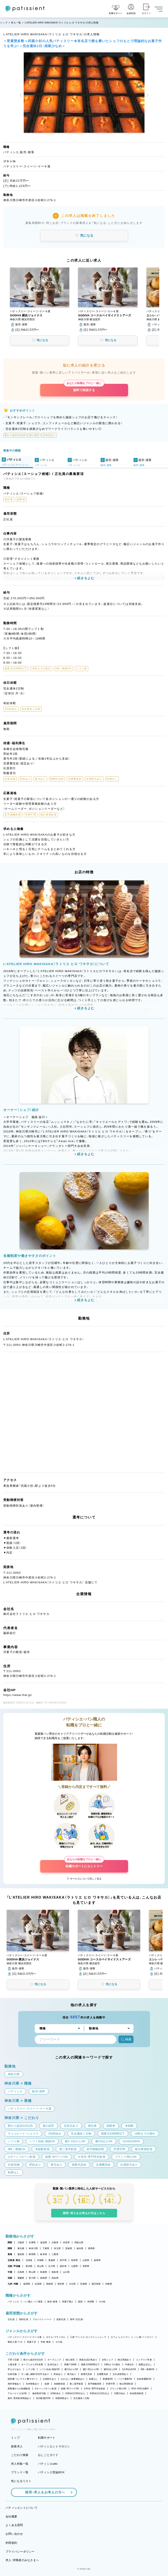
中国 (10, 2272)
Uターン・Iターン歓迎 (45, 2388)
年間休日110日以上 (99, 2393)
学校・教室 (46, 2342)
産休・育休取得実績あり (19, 2398)
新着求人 (17, 2446)
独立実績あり (124, 2359)
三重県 (55, 2254)
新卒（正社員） (77, 2319)
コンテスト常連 (144, 2359)
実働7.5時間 (70, 2364)
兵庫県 (32, 2242)
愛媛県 (21, 2278)
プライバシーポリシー (20, 2551)
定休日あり (53, 2364)
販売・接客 (52, 2301)
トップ (3, 22)
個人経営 (70, 2359)
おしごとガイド (48, 2455)
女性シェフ (107, 2359)
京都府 (55, 2242)
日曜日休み (119, 2393)
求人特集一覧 (20, 2463)
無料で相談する (84, 388)
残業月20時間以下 (90, 2364)
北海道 (29, 2260)
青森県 (51, 2260)
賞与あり (71, 2374)
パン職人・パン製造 (33, 2301)
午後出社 (129, 2364)
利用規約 (11, 2542)
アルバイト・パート (42, 2319)
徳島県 (43, 2278)
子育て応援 (13, 2359)
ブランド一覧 (20, 2472)
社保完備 (12, 2374)
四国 (10, 2278)
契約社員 (23, 2319)
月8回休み (55, 2393)
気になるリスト (21, 2481)
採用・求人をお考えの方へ (43, 2492)
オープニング (54, 2359)
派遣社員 (60, 2319)
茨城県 (68, 2248)
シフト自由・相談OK (50, 2369)
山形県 (86, 2260)
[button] (21, 96)
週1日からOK (71, 2369)
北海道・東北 (14, 2260)
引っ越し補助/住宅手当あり (35, 2374)
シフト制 (30, 2369)
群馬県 (91, 2248)
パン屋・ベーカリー (144, 2337)
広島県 (21, 2272)
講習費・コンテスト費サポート (23, 2379)
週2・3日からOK (91, 2369)
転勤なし (93, 2379)
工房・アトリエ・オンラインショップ (88, 2337)
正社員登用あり (120, 2374)
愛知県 (21, 2254)
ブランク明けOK (118, 2388)
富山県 (40, 2266)
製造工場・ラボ (15, 2342)
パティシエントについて (21, 2507)
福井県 (63, 2266)
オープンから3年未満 (32, 2364)
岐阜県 (43, 2254)
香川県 (32, 2278)
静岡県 (32, 2254)
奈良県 (66, 2242)
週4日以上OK (110, 2369)
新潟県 (29, 2266)
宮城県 (40, 2260)
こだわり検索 (20, 2455)
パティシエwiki (48, 2463)
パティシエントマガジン (54, 2446)
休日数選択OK (43, 2398)
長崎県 (49, 2284)
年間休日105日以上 (75, 2393)
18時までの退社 (112, 2364)
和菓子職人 (67, 2301)
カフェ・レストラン (120, 2337)
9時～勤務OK (148, 2369)
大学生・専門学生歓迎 (94, 2388)
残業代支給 (86, 2374)
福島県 (97, 2260)
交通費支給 (102, 2374)
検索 (126, 2039)
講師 (80, 2301)
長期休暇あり (62, 2398)
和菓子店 (31, 2342)
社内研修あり (33, 2384)
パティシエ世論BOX (51, 2472)
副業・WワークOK (70, 2388)
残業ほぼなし (145, 2364)
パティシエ (13, 2301)
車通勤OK (108, 2379)
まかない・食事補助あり (73, 2379)
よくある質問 (14, 2525)
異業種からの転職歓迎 (19, 2388)
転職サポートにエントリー (84, 1864)
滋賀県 (43, 2242)
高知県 (55, 2278)
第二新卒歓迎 (76, 2384)
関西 (10, 2242)
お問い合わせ (14, 2533)
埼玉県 (57, 2248)
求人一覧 (16, 22)
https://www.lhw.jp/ (17, 1695)
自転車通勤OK (144, 2379)
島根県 (43, 2272)
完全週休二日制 (81, 2398)
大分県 (72, 2284)
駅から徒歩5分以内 (33, 2359)
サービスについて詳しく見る (85, 1878)
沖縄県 (108, 2284)
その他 (102, 2301)
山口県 (66, 2272)
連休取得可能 (39, 2393)
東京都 (21, 2248)
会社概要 (11, 2516)
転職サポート (47, 2437)
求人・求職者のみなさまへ (22, 2560)
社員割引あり (49, 2379)
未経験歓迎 (59, 2384)
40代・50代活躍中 (140, 2388)
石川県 (51, 2266)
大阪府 (21, 2242)
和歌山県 (78, 2242)
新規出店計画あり (88, 2359)
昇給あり (58, 2374)
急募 (47, 2384)
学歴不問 (110, 2384)
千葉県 (46, 2248)
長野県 (86, 2266)
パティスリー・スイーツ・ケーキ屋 (25, 2337)
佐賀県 (38, 2284)
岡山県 (32, 2272)
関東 (10, 2248)
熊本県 (61, 2284)
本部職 (90, 2301)
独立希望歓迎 (126, 2384)
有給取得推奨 (136, 2393)
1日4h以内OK (129, 2369)
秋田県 (74, 2260)
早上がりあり (14, 2369)
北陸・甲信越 (14, 2266)
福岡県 (26, 2284)
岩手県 (63, 2260)
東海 (10, 2254)
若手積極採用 (94, 2384)
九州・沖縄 (13, 2284)
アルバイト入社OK (17, 2393)
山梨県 (74, 2266)
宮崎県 (83, 2284)
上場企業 (12, 2364)
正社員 (11, 2319)
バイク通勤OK (124, 2379)
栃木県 (80, 2248)
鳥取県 (55, 2272)
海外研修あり (14, 2384)
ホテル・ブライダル (55, 2337)
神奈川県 (33, 2248)
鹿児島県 (96, 2284)
